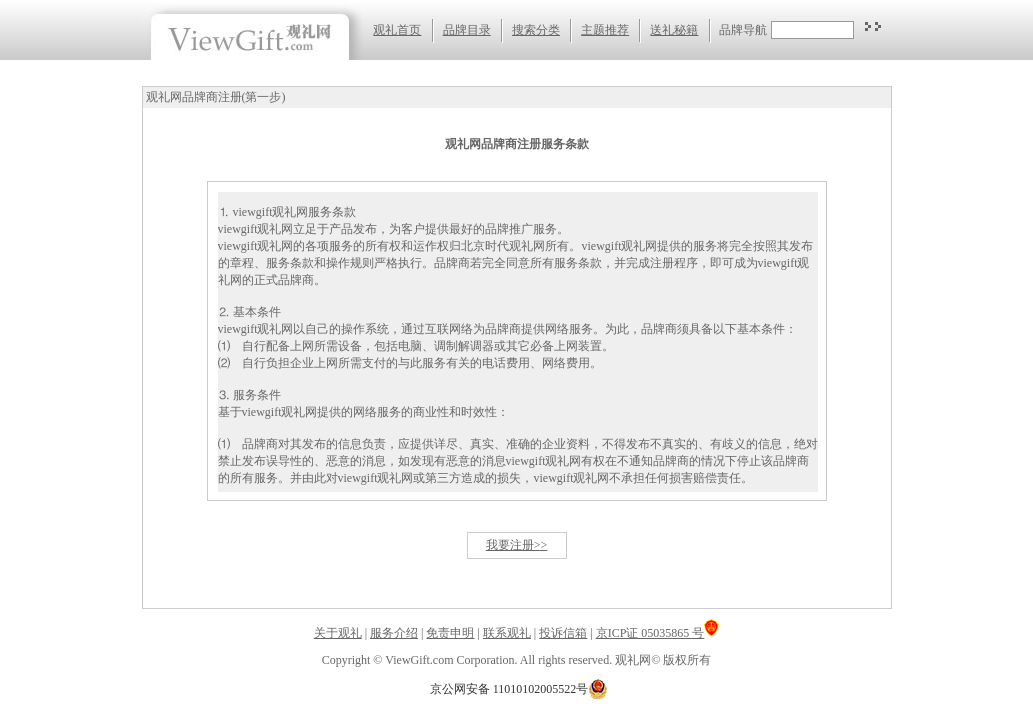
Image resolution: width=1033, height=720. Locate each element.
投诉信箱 (563, 633)
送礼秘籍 (674, 30)
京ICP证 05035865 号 (658, 633)
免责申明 (450, 633)
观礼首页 (397, 30)
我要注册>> (517, 545)
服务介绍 (394, 633)
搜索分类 (536, 30)
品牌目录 (467, 30)
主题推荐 (605, 30)
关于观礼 (338, 633)
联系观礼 (507, 633)
